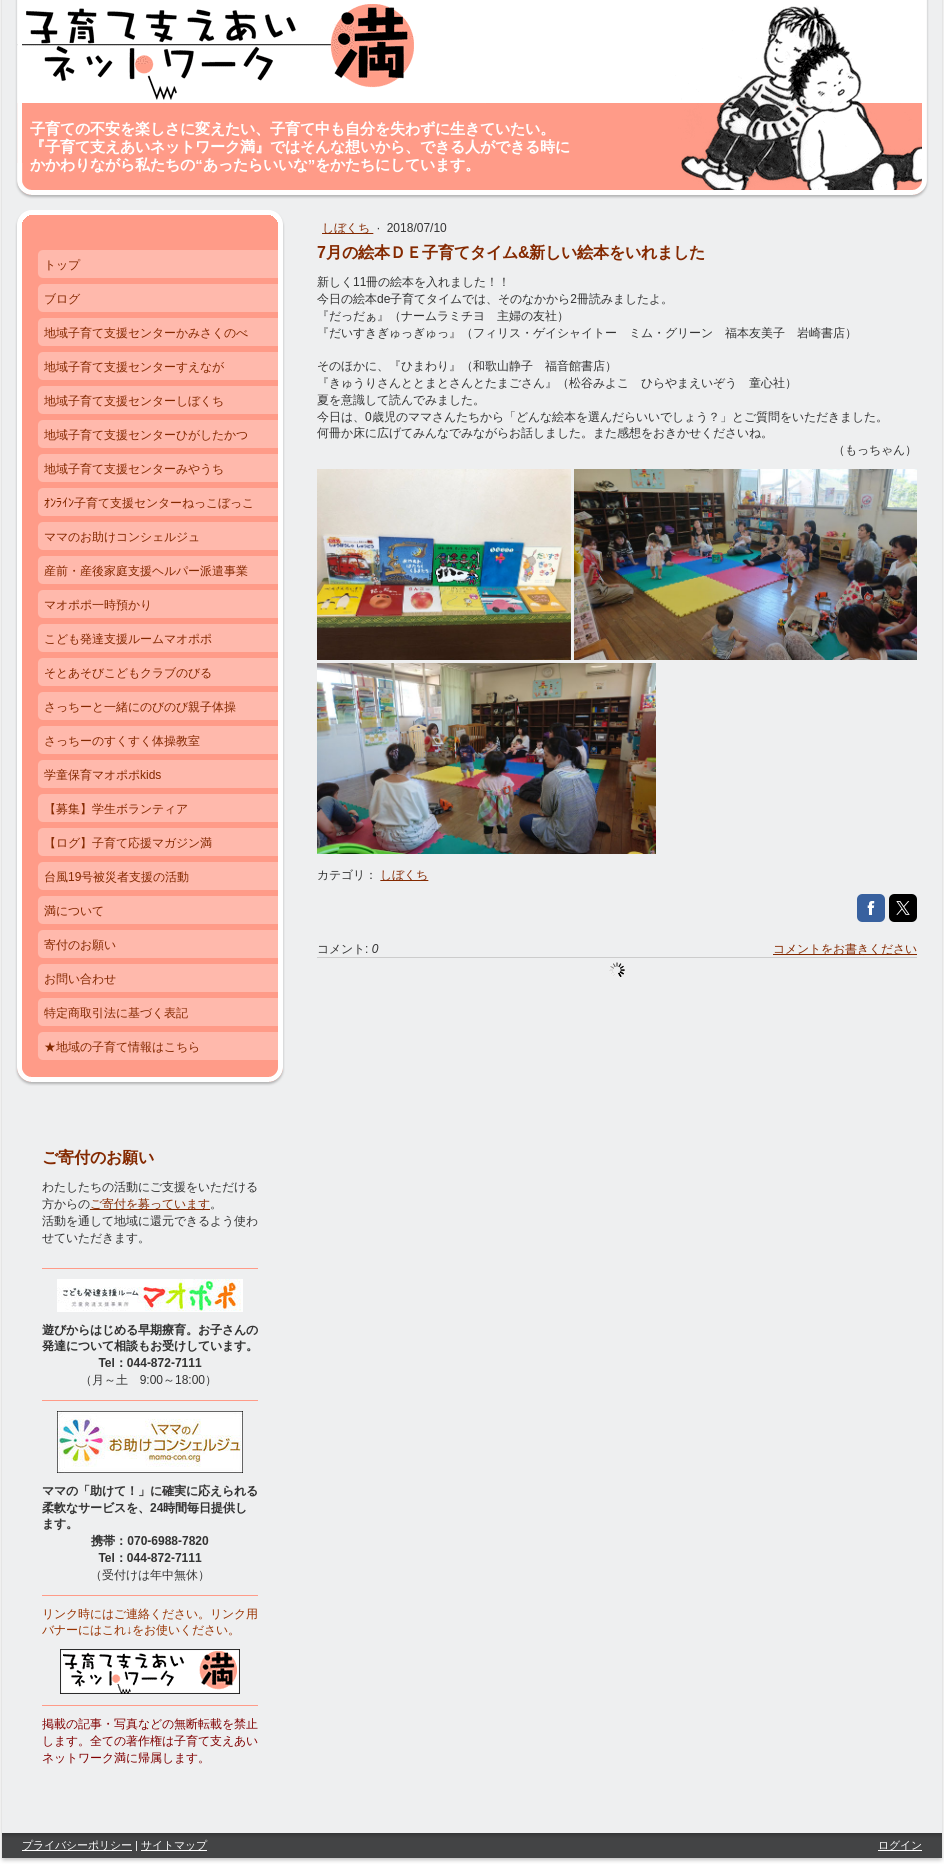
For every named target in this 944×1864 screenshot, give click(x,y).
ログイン (900, 1845)
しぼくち (347, 228)
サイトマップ (174, 1845)
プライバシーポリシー (77, 1845)
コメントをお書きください (845, 949)
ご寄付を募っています (150, 1204)
